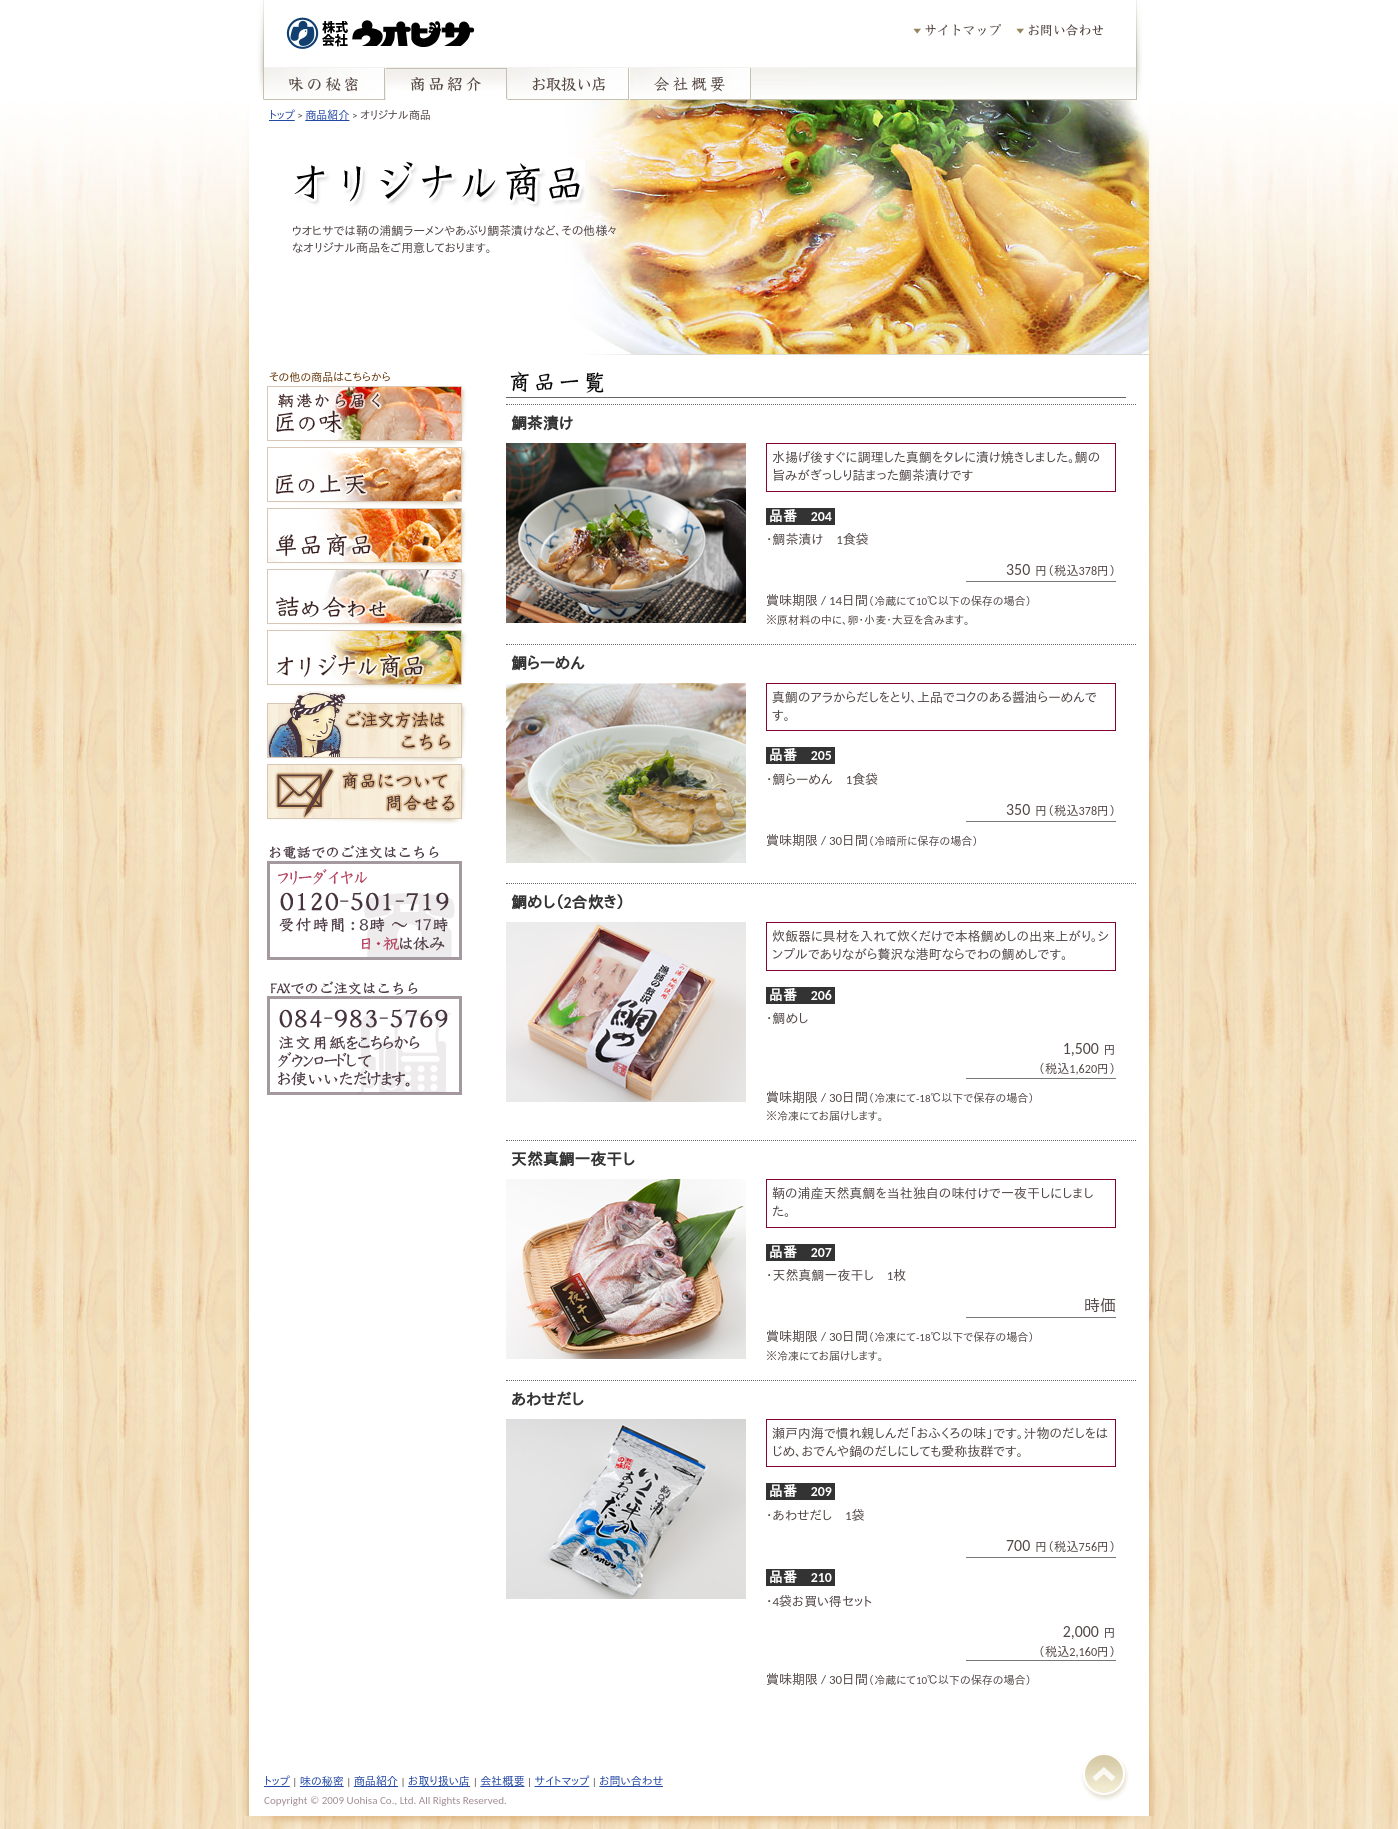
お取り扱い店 (439, 1781)
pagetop (556, 0)
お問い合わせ (631, 1781)
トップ (282, 115)
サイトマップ (562, 1781)
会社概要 (502, 1781)
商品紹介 (327, 115)
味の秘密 (322, 1781)
